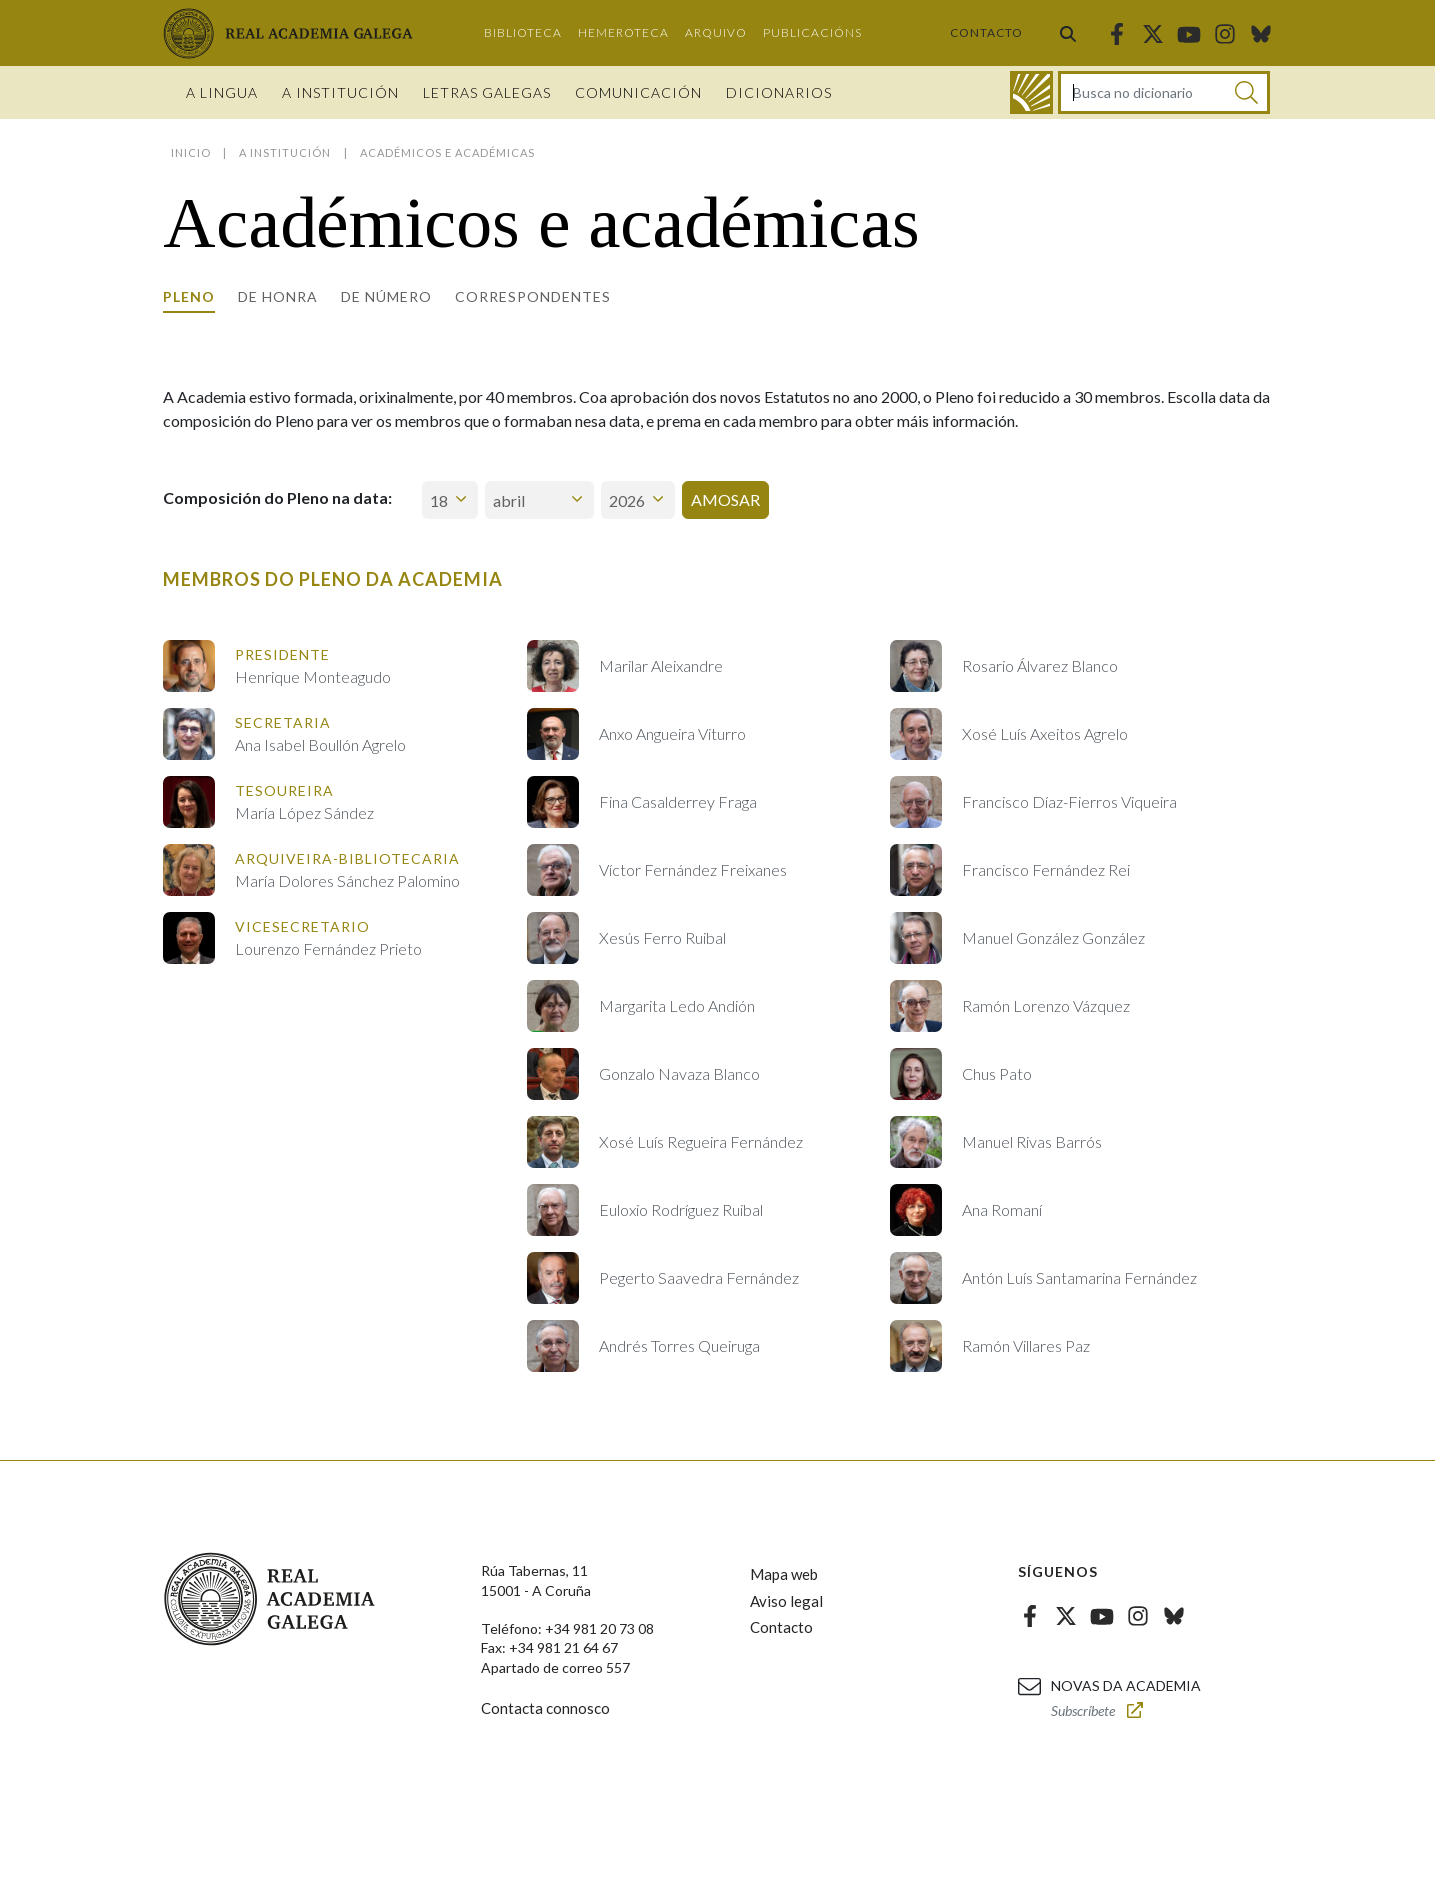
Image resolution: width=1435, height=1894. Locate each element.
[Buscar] (1246, 92)
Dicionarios (779, 92)
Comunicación (638, 92)
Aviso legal (786, 1601)
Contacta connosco (545, 1708)
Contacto (986, 32)
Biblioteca (523, 32)
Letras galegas (487, 92)
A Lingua (222, 92)
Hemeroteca (623, 32)
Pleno (189, 296)
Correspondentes (533, 296)
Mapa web (784, 1574)
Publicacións (812, 32)
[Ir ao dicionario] (1031, 92)
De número (386, 296)
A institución (340, 92)
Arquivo (716, 32)
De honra (278, 296)
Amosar (725, 499)
